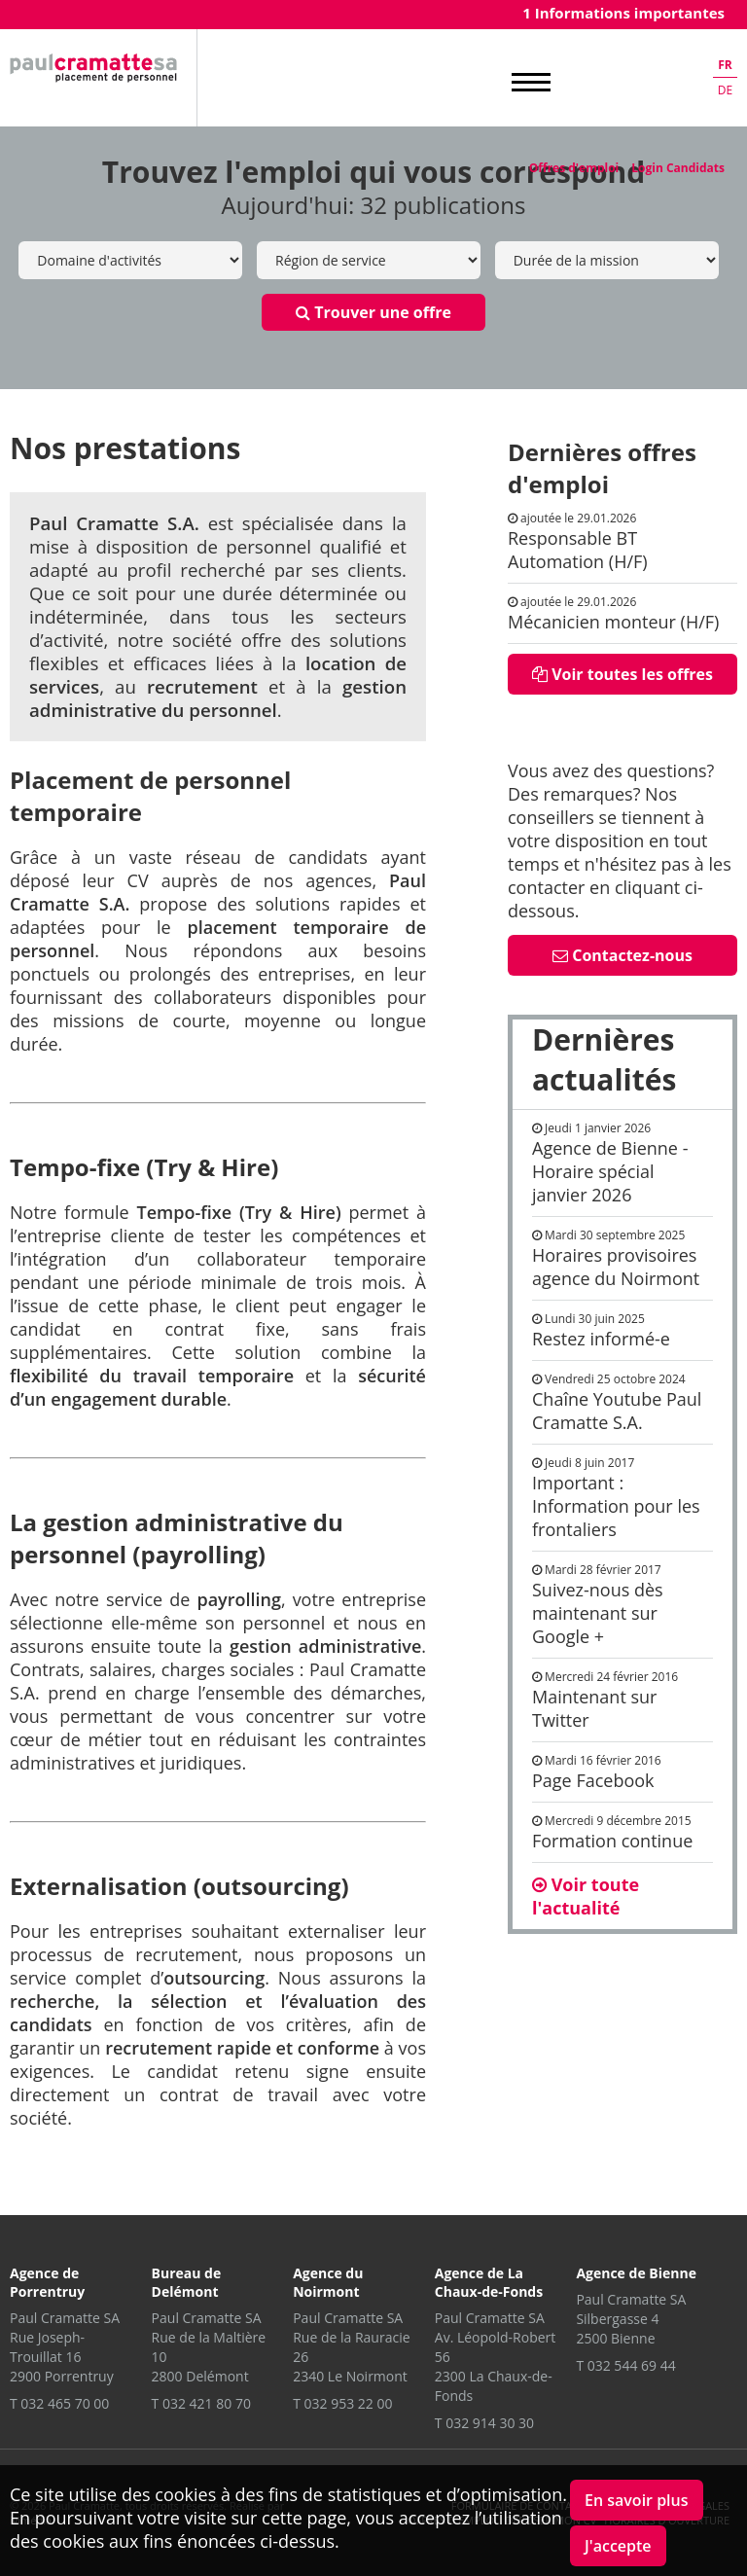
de (725, 90)
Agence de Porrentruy (47, 2282)
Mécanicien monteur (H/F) (613, 621)
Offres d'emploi (574, 168)
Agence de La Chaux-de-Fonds (489, 2282)
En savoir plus (637, 2500)
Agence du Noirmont (328, 2282)
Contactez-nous (622, 955)
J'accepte (618, 2546)
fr (725, 64)
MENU (531, 82)
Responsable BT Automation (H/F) (578, 549)
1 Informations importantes (623, 12)
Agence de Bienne (636, 2273)
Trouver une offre (373, 312)
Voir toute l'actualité (585, 1896)
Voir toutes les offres (622, 674)
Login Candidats (678, 168)
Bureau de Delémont (187, 2282)
